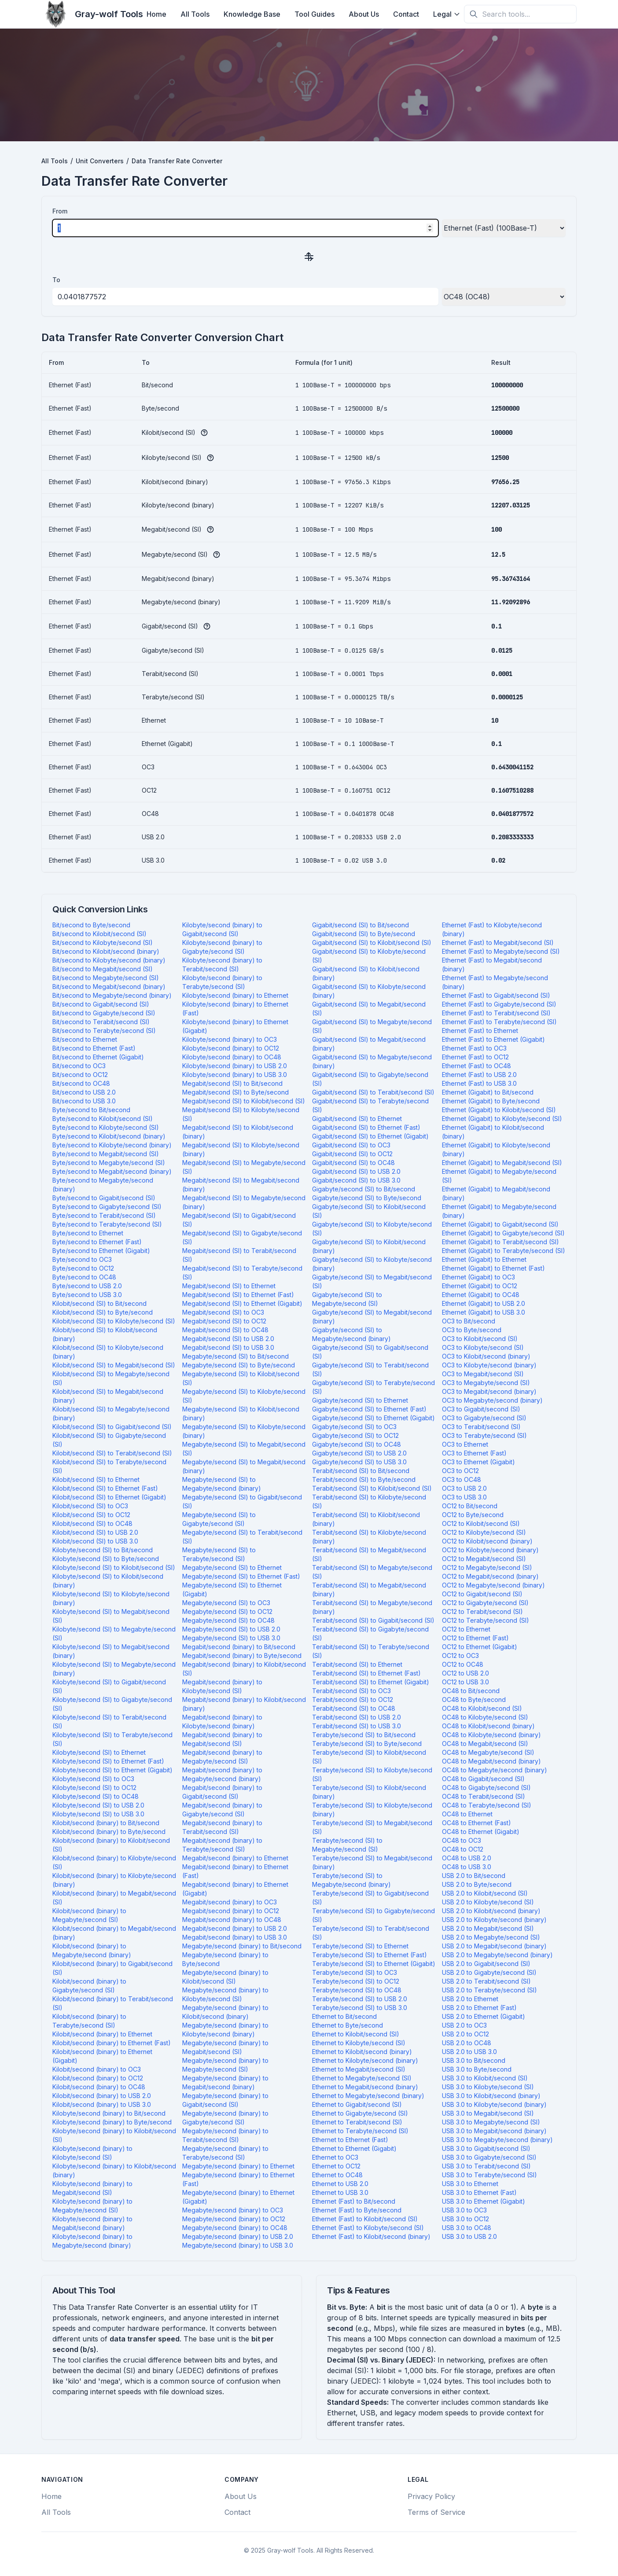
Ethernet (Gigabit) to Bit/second (487, 1092)
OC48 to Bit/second (471, 1690)
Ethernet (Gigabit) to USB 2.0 (483, 1303)
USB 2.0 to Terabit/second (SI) (486, 1981)
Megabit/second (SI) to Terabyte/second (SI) (242, 1272)
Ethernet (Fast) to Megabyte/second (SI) (501, 951)
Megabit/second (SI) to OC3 (223, 1312)
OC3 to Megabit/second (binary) (489, 1391)
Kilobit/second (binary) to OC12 (97, 2078)
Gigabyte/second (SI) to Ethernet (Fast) (369, 1409)
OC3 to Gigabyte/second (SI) (484, 1418)
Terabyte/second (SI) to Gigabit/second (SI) (370, 1897)
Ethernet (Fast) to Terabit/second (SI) (496, 1013)
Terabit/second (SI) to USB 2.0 (356, 1717)
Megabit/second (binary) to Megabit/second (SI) (222, 1739)
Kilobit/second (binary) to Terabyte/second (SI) (89, 2021)
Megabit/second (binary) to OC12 (230, 1911)
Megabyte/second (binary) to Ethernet (238, 2166)
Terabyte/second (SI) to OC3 (354, 1972)
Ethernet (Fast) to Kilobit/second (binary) (371, 2236)
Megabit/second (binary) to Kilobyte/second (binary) (222, 1721)
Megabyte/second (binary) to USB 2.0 (237, 2236)
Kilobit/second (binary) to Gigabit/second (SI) (112, 1968)
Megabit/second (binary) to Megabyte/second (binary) (222, 1774)
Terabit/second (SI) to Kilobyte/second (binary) (369, 1537)
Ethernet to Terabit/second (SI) (357, 2122)
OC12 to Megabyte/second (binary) (493, 1585)
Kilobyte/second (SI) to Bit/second (102, 1550)
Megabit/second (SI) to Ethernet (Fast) (238, 1294)
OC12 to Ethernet (466, 1629)
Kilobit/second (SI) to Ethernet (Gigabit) (109, 1497)
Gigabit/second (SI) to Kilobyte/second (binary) (369, 991)
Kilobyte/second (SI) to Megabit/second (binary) (110, 1651)
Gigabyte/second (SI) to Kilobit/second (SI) (369, 1211)
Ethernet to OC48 (337, 2175)
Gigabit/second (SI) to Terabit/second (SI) (373, 1092)
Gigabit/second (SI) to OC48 (353, 1162)
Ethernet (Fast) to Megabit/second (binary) (492, 964)
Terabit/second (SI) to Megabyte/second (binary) (372, 1607)
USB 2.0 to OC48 (466, 2043)
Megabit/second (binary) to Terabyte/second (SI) (222, 1845)
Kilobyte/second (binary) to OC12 (230, 1048)
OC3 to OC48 (461, 1479)
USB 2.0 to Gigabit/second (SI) (486, 1963)
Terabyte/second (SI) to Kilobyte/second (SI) (372, 1774)
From (59, 211)
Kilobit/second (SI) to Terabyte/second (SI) (109, 1466)
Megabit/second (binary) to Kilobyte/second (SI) (222, 1686)
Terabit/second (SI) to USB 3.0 (356, 1726)
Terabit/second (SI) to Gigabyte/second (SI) (370, 1633)
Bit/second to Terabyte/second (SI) (104, 1030)
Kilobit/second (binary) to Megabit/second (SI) (114, 1897)
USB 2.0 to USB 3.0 (469, 2051)
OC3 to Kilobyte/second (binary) (489, 1365)
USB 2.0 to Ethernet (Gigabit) (483, 2016)
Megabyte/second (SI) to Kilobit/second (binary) (240, 1413)
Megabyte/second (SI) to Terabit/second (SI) (242, 1537)
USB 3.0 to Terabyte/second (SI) (489, 2175)
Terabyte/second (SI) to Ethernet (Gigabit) (373, 1963)
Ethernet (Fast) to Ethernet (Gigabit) (493, 1039)
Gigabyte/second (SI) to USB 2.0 (359, 1453)
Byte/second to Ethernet (87, 1233)
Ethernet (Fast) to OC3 (474, 1048)
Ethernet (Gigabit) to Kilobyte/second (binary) (496, 1149)
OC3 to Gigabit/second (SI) (481, 1409)
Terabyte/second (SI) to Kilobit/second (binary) (369, 1792)
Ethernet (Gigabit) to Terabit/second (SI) (500, 1242)
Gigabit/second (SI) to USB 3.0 (356, 1180)
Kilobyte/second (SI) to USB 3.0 (98, 1814)
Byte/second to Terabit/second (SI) (104, 1215)
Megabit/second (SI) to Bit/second (232, 1083)
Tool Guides (314, 14)
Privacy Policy (431, 2496)
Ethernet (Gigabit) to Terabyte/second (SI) (503, 1250)
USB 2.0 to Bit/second (473, 1875)
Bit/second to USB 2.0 (84, 1092)
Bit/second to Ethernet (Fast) (94, 1048)
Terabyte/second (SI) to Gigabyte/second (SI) (373, 1915)
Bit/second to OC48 (81, 1083)
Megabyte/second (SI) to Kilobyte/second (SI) (243, 1396)
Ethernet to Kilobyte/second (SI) (358, 2043)
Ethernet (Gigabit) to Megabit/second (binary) (496, 1193)
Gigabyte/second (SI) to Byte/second (366, 1198)
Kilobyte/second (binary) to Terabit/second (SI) (222, 964)
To (56, 279)
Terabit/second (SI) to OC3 (351, 1690)
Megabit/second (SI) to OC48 (225, 1330)
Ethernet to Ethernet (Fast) (350, 2139)
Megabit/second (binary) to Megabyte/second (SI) (222, 1757)
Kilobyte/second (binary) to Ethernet (235, 995)
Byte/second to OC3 (82, 1259)
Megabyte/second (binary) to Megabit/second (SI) (225, 2047)
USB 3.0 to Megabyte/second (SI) (491, 2122)
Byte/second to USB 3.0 (87, 1294)
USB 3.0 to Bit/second (473, 2060)
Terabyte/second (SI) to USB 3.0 (359, 2007)
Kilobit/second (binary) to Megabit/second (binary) (114, 1933)
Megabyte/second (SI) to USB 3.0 (231, 1638)
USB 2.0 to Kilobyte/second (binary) (494, 1919)
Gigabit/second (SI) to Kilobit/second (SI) (371, 942)
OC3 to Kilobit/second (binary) (486, 1356)
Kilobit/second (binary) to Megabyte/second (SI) (89, 1915)
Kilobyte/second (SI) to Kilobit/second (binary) (107, 1581)
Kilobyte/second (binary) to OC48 (231, 1057)
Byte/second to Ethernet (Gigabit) (101, 1250)
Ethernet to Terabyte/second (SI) (360, 2131)
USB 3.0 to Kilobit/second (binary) (491, 2095)
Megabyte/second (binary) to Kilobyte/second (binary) (225, 2029)
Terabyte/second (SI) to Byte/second (367, 1743)
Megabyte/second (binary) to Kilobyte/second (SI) (225, 1994)
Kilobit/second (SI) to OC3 (90, 1506)
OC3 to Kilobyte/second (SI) (483, 1347)
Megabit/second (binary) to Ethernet (235, 1858)
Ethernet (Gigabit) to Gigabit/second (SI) (500, 1224)
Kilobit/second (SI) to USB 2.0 (95, 1532)
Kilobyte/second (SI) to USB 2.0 (98, 1805)
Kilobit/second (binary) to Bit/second (105, 1822)
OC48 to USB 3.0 (466, 1866)
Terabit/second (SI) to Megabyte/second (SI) (372, 1572)
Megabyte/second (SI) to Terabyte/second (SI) (219, 1554)
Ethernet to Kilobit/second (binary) (362, 2051)
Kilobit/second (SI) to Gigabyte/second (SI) (109, 1440)
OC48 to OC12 (462, 1849)
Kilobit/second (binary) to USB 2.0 (101, 2095)
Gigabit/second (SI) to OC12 (352, 1154)
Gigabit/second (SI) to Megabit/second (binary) (369, 1044)
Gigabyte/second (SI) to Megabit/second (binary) (372, 1316)
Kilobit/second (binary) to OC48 (98, 2087)
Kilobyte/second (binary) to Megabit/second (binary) (92, 2223)
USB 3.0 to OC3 (464, 2210)
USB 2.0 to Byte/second (476, 1884)
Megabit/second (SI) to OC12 (224, 1321)
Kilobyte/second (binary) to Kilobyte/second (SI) (92, 2153)
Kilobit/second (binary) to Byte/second (109, 1831)
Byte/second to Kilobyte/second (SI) (105, 1127)
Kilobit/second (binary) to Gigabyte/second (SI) (89, 1985)
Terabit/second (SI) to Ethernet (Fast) (366, 1673)
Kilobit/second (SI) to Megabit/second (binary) (107, 1396)
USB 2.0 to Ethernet (470, 1999)
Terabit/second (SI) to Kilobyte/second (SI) (369, 1501)
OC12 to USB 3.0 (465, 1682)
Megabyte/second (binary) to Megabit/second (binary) (225, 2082)
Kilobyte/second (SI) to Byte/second (105, 1558)
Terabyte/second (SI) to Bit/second (364, 1734)
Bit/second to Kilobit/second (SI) (99, 933)
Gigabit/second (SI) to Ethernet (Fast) (366, 1127)
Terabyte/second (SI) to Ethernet (360, 1946)
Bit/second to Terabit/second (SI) (101, 1021)
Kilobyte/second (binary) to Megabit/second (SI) (92, 2188)
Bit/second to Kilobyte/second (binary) (109, 960)
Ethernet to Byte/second (347, 2025)
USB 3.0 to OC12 (465, 2219)
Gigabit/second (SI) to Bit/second (360, 925)
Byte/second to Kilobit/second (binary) (109, 1136)
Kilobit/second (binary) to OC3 (96, 2069)
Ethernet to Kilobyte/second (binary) (365, 2060)
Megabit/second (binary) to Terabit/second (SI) (222, 1827)
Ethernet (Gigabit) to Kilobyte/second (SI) (502, 1118)
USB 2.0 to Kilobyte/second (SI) (488, 1902)
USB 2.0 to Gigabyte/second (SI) (489, 1972)
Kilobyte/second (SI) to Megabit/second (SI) (110, 1616)
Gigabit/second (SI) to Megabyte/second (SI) (372, 1026)
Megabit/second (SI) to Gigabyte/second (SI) (242, 1237)
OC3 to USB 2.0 (464, 1488)
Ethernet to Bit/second (344, 2016)
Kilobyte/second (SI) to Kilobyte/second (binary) (110, 1598)
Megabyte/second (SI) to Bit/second (235, 1356)
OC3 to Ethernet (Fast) (474, 1453)
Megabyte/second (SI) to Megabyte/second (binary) (221, 1484)
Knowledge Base (252, 14)
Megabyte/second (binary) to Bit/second (242, 1946)
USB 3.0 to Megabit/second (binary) (494, 2131)
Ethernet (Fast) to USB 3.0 (479, 1083)
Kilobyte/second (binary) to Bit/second (109, 2113)
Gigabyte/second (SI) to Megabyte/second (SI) (347, 1299)
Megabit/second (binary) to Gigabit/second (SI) (222, 1792)
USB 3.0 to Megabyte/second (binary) (497, 2139)
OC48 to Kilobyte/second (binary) (491, 1734)
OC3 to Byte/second (471, 1330)
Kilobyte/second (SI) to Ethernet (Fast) (108, 1761)
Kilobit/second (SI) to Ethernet (96, 1479)
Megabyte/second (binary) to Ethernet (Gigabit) (238, 2197)
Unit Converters (100, 161)
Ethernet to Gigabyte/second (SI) (360, 2113)
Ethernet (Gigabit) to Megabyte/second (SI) (499, 1176)
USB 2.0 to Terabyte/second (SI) (489, 1990)
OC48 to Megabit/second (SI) (485, 1743)
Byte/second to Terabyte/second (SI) (107, 1224)
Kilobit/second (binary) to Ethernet (102, 2034)
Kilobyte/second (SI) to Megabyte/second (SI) (114, 1633)
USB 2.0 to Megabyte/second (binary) (497, 1955)
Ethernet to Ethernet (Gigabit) (354, 2148)
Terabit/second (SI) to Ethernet (357, 1664)
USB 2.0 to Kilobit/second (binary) (491, 1911)
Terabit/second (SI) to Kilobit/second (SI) (372, 1488)
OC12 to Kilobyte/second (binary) (490, 1550)
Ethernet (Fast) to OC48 (476, 1065)
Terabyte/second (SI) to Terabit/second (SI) (370, 1933)
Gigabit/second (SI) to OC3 (351, 1145)
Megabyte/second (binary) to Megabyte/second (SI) (225, 2065)
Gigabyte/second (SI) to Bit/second (363, 1189)
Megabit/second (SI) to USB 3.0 (228, 1347)
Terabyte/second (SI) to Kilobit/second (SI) (369, 1757)
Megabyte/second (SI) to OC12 (227, 1611)
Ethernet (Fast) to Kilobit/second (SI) (365, 2219)
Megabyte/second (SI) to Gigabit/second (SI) (242, 1501)
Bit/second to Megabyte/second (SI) (105, 977)
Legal (446, 14)
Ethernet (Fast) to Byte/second (356, 2210)
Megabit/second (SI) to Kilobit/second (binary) (237, 1132)
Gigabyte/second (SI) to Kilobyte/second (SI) (372, 1228)
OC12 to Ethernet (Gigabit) (479, 1646)
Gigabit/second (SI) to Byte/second (363, 933)
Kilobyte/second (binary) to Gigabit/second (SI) (222, 929)
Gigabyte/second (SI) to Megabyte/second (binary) (351, 1334)
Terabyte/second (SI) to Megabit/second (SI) (372, 1827)
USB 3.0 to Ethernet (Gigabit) (483, 2201)
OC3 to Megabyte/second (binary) (492, 1400)
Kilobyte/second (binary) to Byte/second (112, 2122)
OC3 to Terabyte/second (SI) (484, 1435)
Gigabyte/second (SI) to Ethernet (360, 1400)
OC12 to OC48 (462, 1664)
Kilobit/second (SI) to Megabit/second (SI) (113, 1365)
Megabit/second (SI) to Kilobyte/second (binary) (240, 1149)
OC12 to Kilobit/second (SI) (481, 1523)
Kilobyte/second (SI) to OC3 (93, 1778)
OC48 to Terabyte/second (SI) (486, 1805)
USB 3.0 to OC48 (466, 2227)
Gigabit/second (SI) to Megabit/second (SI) (369, 1008)
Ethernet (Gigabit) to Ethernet (484, 1259)
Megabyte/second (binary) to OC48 (234, 2227)
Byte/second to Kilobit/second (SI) (102, 1118)
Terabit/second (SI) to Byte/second (364, 1479)
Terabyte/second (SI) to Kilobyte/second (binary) (372, 1809)
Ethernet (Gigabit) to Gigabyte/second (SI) (503, 1233)
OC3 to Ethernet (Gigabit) (478, 1462)
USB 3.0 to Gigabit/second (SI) (486, 2148)
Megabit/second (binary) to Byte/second (242, 1655)
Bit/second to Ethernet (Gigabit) (98, 1057)
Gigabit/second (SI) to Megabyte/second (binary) (372, 1061)
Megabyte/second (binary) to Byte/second (225, 1959)
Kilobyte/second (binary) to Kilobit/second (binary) (114, 2170)
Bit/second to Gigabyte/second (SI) (103, 1013)
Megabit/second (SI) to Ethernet (229, 1286)
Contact (406, 14)
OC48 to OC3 (461, 1840)
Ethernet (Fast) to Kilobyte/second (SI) (368, 2227)
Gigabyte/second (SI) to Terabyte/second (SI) (373, 1387)
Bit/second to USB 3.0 (84, 1101)
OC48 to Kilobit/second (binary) (488, 1726)
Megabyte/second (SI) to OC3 (226, 1602)
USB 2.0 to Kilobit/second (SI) (485, 1893)
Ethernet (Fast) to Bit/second (353, 2201)
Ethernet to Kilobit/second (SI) (355, 2034)
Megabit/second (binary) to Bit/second (238, 1646)
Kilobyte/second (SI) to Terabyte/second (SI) (112, 1739)
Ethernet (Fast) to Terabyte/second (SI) (499, 1021)
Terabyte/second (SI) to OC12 (355, 1981)
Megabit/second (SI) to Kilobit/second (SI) (243, 1101)
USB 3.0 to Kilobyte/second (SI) (488, 2087)
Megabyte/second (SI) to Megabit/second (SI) (243, 1449)
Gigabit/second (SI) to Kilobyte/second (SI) (369, 956)
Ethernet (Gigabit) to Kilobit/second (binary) (493, 1132)
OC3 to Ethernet (465, 1444)
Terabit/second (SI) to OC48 (353, 1708)
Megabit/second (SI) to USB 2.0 (228, 1338)
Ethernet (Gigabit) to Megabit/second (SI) (502, 1162)
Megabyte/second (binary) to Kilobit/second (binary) (225, 2012)
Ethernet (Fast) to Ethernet (480, 1030)
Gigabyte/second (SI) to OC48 (356, 1444)
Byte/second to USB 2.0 (87, 1286)
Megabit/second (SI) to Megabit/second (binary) (240, 1184)
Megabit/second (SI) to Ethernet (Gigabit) (242, 1303)
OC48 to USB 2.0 (466, 1858)
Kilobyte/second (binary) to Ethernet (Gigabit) (235, 1026)
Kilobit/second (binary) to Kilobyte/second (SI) (114, 1862)
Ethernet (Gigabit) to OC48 (480, 1294)
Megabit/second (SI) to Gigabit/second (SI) (239, 1220)
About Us (364, 14)
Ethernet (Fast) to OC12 (475, 1057)
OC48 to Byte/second (474, 1699)
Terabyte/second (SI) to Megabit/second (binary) (372, 1862)
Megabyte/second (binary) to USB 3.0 (237, 2245)
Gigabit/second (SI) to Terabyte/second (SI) (370, 1105)
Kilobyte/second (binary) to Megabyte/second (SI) (92, 2206)
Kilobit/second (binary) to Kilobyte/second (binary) (114, 1880)
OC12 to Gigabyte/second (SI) (485, 1602)
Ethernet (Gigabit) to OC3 (478, 1277)
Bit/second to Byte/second (91, 925)
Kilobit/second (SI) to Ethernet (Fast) (105, 1488)
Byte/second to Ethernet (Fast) (97, 1242)
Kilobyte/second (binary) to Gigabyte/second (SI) (222, 947)
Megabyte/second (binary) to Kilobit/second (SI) (225, 1977)
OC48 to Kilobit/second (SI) (482, 1708)
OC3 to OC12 (460, 1470)
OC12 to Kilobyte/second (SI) (484, 1532)
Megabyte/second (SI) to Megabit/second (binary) (243, 1466)
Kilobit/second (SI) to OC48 (92, 1523)
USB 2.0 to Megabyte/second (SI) (491, 1937)
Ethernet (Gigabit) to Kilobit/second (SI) (499, 1109)
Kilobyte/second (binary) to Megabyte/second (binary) (92, 2241)
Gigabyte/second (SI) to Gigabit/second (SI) (370, 1352)
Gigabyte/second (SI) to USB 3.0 (359, 1462)
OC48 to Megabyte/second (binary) (494, 1770)
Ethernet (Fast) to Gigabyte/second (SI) (499, 1004)
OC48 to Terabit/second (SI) (483, 1796)
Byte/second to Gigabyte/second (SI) (107, 1206)
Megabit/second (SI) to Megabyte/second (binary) (243, 1202)
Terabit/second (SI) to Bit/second (360, 1470)
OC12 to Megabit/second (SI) (484, 1558)
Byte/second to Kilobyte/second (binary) (112, 1145)
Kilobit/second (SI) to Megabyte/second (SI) (110, 1378)
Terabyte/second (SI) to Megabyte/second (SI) (347, 1845)
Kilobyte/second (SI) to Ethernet (99, 1752)
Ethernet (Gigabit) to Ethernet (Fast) (493, 1268)
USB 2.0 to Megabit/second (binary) (494, 1946)
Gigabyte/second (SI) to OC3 (354, 1426)
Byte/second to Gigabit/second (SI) (103, 1198)
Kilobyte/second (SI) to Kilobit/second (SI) (113, 1567)
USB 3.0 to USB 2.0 (469, 2236)
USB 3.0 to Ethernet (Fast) (479, 2192)
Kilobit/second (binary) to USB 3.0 (101, 2104)
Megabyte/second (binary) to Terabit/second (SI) (225, 2135)
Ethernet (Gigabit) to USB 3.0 (483, 1312)
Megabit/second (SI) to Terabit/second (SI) (239, 1255)
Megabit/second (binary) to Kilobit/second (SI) (244, 1669)
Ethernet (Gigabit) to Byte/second (491, 1101)
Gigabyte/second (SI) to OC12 (355, 1435)
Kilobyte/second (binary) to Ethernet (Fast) (235, 1008)
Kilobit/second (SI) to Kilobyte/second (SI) (113, 1321)
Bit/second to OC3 (79, 1065)
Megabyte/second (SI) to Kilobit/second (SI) (240, 1378)
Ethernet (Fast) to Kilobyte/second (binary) (492, 929)
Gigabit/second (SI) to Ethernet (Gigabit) (370, 1136)
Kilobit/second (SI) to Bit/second (99, 1303)
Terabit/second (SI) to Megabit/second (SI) (369, 1554)
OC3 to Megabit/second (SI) (483, 1374)
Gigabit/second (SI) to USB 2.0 (356, 1171)
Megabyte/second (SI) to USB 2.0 (231, 1629)
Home (156, 14)
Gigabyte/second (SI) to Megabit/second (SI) (372, 1281)
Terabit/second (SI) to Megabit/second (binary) (369, 1589)
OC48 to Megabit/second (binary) (491, 1761)
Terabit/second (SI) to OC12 (352, 1699)
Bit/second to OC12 (80, 1074)
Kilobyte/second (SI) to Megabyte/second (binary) (114, 1669)
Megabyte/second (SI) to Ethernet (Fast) (241, 1576)
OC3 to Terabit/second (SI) (481, 1426)
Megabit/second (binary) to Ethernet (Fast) (235, 1871)
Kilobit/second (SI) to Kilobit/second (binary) (104, 1334)
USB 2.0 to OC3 (464, 2025)
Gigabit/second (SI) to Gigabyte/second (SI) (370, 1079)
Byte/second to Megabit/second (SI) (105, 1154)
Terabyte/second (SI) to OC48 (356, 1990)
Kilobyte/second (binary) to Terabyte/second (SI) (222, 982)
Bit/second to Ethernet (84, 1039)
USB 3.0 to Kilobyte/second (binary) (494, 2104)
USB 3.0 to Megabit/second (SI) (488, 2113)
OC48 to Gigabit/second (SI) (483, 1778)
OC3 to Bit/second (468, 1321)
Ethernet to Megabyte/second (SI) (362, 2078)
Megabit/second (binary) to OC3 (229, 1902)
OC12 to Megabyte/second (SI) (487, 1567)
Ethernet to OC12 (336, 2166)
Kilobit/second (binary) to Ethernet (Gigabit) (102, 2056)
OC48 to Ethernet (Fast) (476, 1822)
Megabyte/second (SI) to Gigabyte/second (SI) (219, 1519)
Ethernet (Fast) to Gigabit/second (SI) (496, 995)
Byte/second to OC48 (84, 1277)
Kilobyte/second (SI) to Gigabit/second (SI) (109, 1686)
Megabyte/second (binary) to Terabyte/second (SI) (225, 2153)
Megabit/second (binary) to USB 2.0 (234, 1928)
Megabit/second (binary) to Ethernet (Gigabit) (235, 1889)
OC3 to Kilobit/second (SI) (480, 1338)
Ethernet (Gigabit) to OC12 (479, 1286)
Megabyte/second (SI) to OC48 (228, 1620)
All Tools (195, 14)
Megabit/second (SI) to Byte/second (235, 1092)
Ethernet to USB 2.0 (340, 2183)
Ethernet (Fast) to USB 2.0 (479, 1074)
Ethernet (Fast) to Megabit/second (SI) (498, 942)
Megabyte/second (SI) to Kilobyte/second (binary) (243, 1431)
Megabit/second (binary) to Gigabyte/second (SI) (222, 1809)
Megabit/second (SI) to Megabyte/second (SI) (243, 1167)
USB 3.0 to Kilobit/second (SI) (485, 2078)
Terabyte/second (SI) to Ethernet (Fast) (369, 1955)
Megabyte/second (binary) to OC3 (232, 2210)
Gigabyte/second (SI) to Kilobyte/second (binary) (372, 1264)
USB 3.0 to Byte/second (476, 2069)
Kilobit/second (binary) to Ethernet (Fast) (111, 2043)
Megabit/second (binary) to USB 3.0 (234, 1937)
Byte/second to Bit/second (91, 1109)
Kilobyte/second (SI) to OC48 (95, 1796)
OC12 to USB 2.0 (465, 1673)
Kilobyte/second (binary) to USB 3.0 (234, 1074)
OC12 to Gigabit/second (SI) (482, 1594)
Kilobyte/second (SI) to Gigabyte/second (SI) (112, 1704)
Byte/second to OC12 (83, 1268)
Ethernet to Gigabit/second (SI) (357, 2104)
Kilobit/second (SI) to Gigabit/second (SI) (112, 1426)
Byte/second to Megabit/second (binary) (112, 1171)
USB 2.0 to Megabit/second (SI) (488, 1928)
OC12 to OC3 (460, 1655)
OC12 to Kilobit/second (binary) (487, 1541)
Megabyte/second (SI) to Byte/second (238, 1365)
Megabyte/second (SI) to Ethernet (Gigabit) (232, 1589)
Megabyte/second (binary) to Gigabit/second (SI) (225, 2100)
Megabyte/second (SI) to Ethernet (232, 1567)
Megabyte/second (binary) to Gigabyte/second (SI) (225, 2117)
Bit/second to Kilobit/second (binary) (105, 951)
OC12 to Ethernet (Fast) (475, 1638)
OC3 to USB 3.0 (464, 1497)
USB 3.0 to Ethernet (470, 2183)
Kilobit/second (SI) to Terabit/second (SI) (112, 1453)
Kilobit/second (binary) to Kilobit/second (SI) (111, 1845)
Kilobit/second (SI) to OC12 (91, 1514)
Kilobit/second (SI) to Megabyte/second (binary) (110, 1413)
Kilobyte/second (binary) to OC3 (229, 1039)
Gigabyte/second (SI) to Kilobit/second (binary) (369, 1246)
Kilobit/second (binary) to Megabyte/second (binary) (91, 1950)
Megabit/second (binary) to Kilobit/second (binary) (244, 1704)
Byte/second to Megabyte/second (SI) (108, 1162)
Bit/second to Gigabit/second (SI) (100, 1004)
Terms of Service (436, 2512)
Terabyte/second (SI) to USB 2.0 (359, 1999)
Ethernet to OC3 (335, 2157)
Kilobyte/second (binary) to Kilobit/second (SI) (114, 2135)
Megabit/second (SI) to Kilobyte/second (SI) (240, 1114)
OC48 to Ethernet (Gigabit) (480, 1831)
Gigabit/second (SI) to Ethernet (357, 1118)
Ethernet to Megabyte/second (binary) (368, 2095)
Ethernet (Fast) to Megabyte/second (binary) (495, 982)
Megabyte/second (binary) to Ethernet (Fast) (238, 2179)
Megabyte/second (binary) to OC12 (233, 2219)
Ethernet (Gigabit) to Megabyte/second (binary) (499, 1211)
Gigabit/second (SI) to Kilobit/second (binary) (365, 973)
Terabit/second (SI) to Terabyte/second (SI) (370, 1651)
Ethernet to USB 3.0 (340, 2192)
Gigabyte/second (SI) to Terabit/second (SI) (370, 1369)
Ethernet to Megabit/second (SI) (358, 2069)
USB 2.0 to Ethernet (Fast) (479, 2007)
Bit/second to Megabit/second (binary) (109, 986)
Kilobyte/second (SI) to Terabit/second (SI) (109, 1721)
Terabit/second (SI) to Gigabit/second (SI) (373, 1620)
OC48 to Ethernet (467, 1814)
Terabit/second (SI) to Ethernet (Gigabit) (370, 1682)
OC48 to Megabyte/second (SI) (488, 1752)
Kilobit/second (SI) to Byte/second (102, 1312)
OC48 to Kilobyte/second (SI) (485, 1717)
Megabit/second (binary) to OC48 (231, 1919)
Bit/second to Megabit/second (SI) (102, 969)
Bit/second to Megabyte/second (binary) (112, 995)
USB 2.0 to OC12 (465, 2034)
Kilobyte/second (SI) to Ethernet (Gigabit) (112, 1770)
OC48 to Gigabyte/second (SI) (486, 1787)
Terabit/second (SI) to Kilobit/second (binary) (366, 1519)
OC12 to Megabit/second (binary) (490, 1576)
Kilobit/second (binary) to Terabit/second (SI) (112, 2003)
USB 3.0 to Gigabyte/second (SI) (489, 2157)
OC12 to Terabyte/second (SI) (485, 1620)
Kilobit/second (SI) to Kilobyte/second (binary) (107, 1352)
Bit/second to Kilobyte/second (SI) (102, 942)
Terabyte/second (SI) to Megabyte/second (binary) (351, 1880)
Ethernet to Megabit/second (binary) (365, 2087)
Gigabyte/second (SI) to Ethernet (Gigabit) (373, 1418)
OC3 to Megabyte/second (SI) (486, 1382)
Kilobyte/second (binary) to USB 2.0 (234, 1065)
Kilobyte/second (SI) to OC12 (94, 1787)
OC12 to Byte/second (473, 1514)
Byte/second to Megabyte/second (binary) (102, 1184)
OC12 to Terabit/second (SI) (482, 1611)
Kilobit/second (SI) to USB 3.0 (95, 1541)
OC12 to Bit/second (469, 1506)
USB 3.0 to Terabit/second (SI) (486, 2166)
